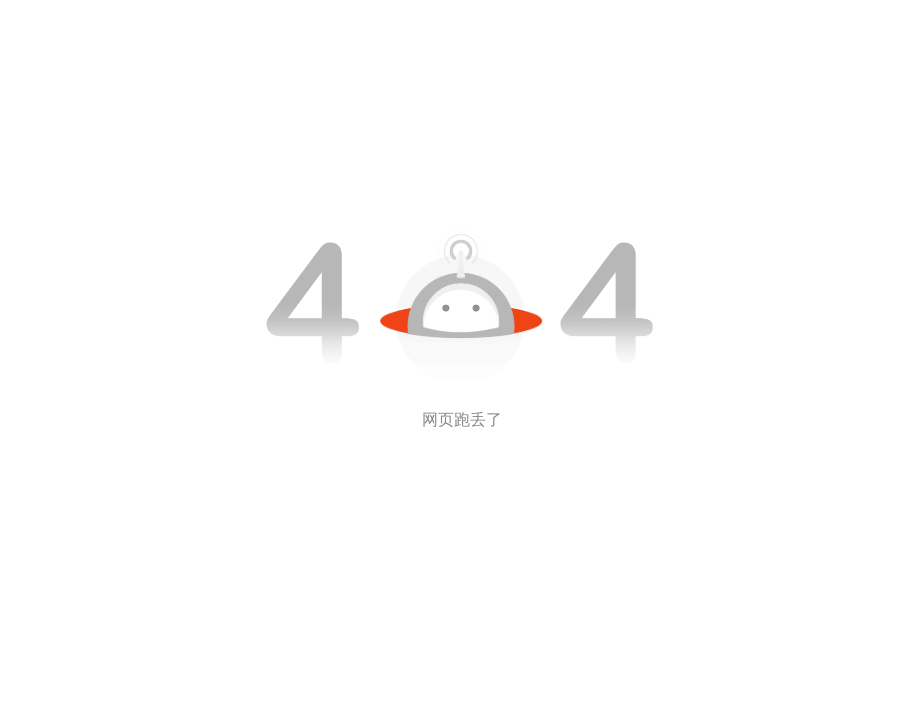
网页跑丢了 (462, 419)
